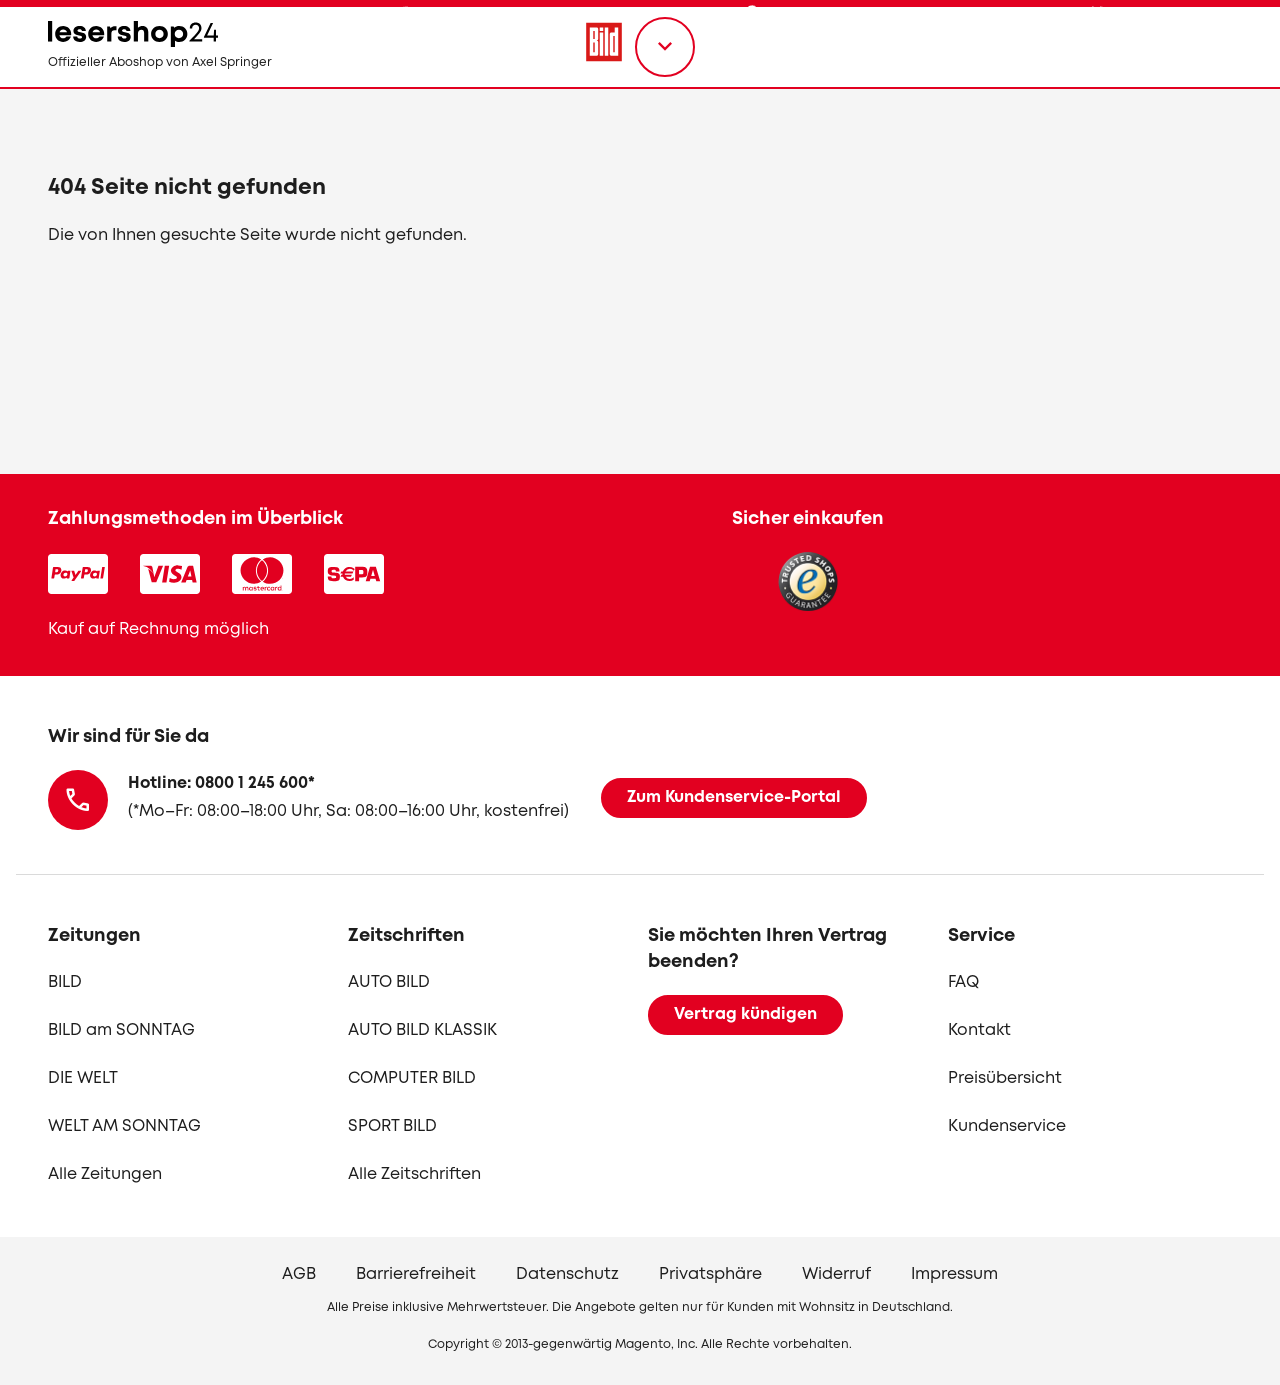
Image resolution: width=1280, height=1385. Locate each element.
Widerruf (836, 1274)
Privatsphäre (710, 1274)
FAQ (963, 982)
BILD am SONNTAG (121, 1030)
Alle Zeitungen (105, 1174)
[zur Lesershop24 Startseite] (196, 80)
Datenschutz (567, 1274)
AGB (299, 1274)
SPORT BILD (392, 1126)
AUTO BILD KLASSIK (422, 1030)
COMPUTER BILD (412, 1078)
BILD (65, 982)
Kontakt (979, 1030)
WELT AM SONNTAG (124, 1126)
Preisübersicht (1005, 1078)
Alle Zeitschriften (414, 1174)
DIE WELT (83, 1078)
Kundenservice (1007, 1126)
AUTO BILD (389, 982)
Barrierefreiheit (416, 1274)
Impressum (954, 1274)
